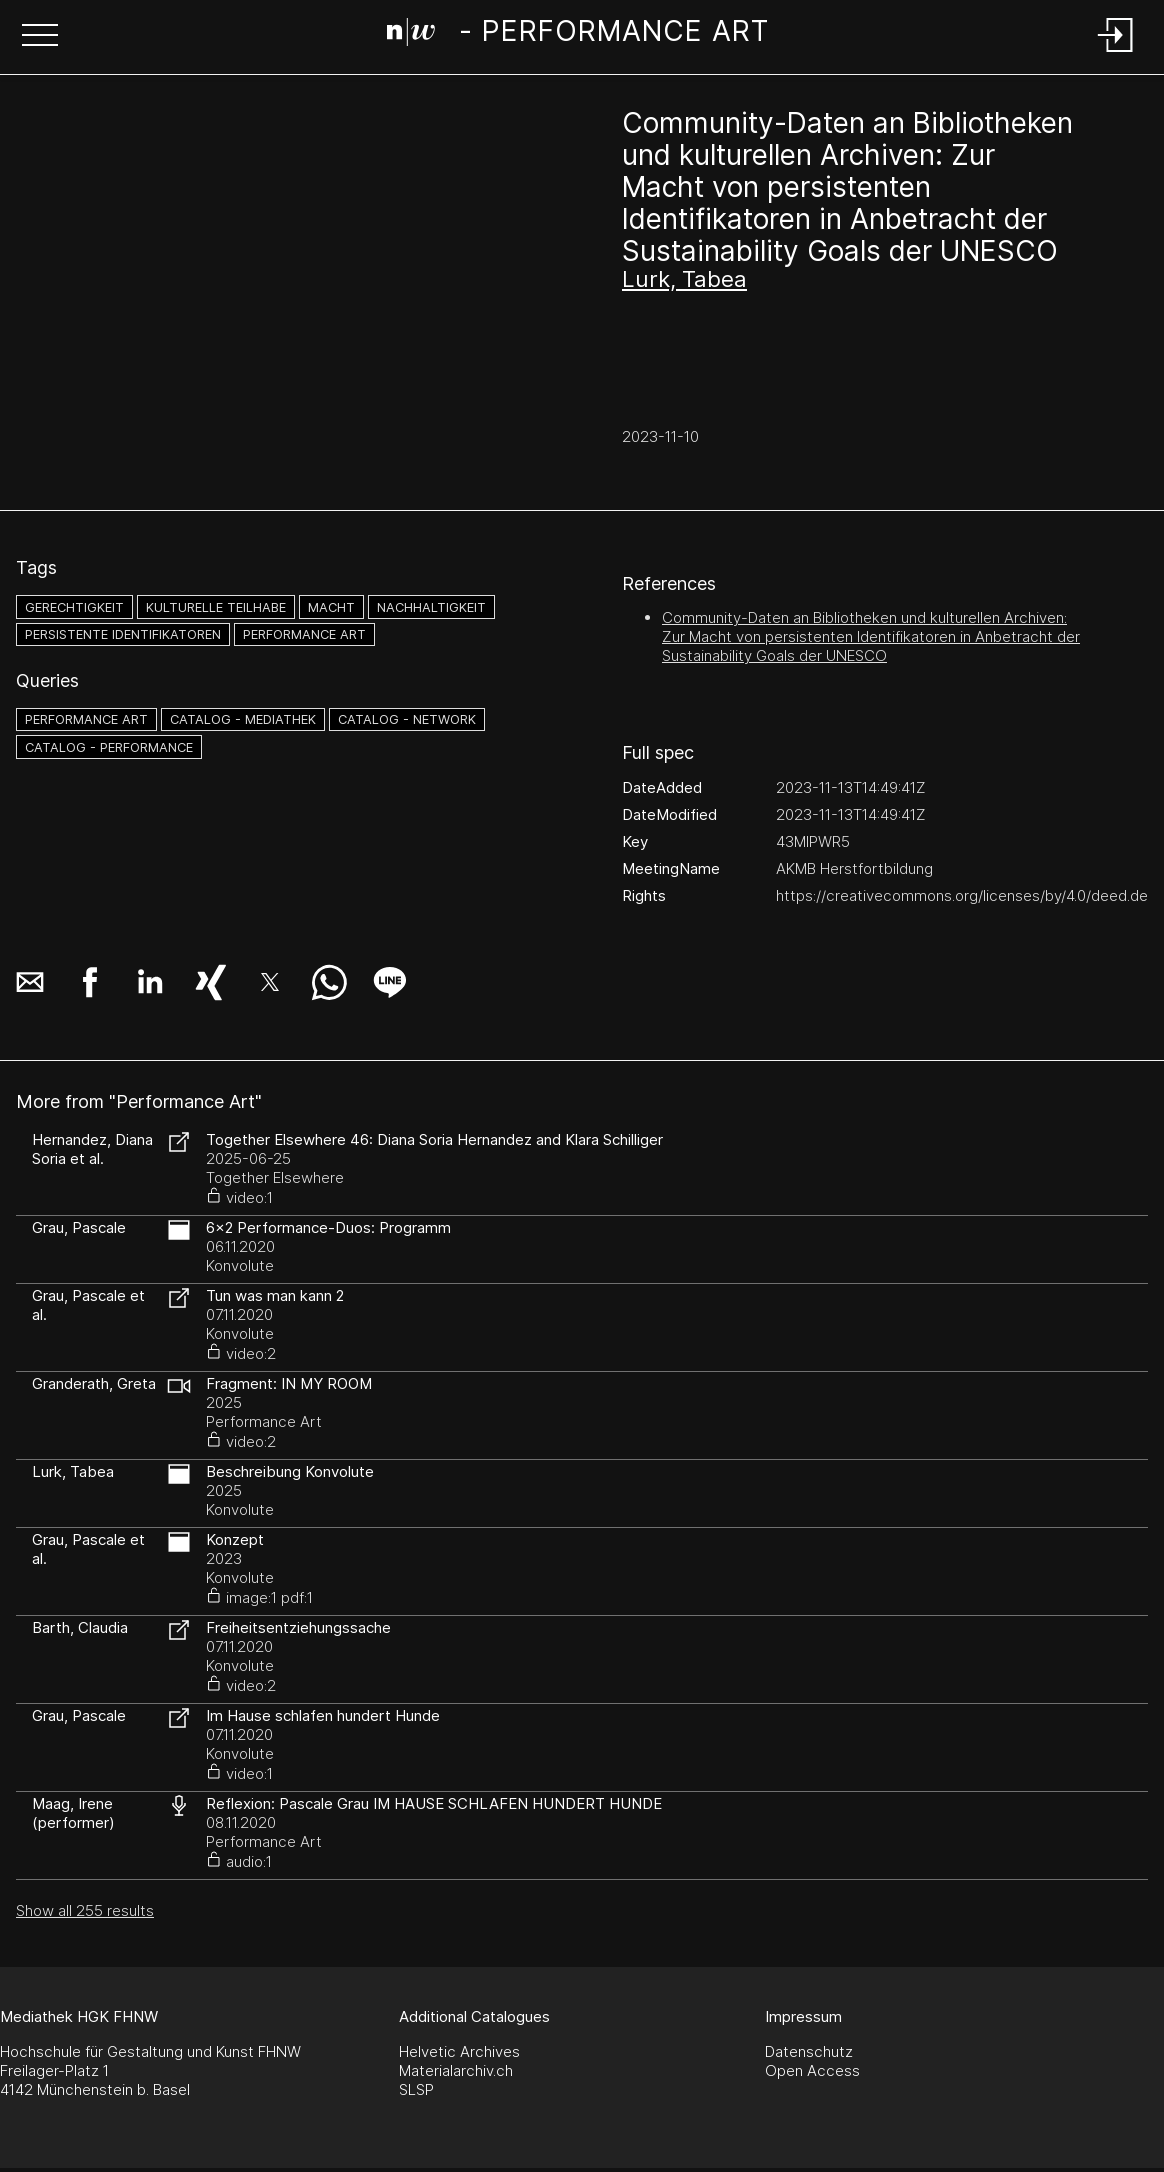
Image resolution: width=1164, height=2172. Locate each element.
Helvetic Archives (459, 2051)
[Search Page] (577, 35)
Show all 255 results (85, 1910)
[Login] (1116, 53)
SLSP (416, 2089)
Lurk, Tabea (684, 279)
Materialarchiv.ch (456, 2070)
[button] (40, 37)
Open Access (812, 2070)
